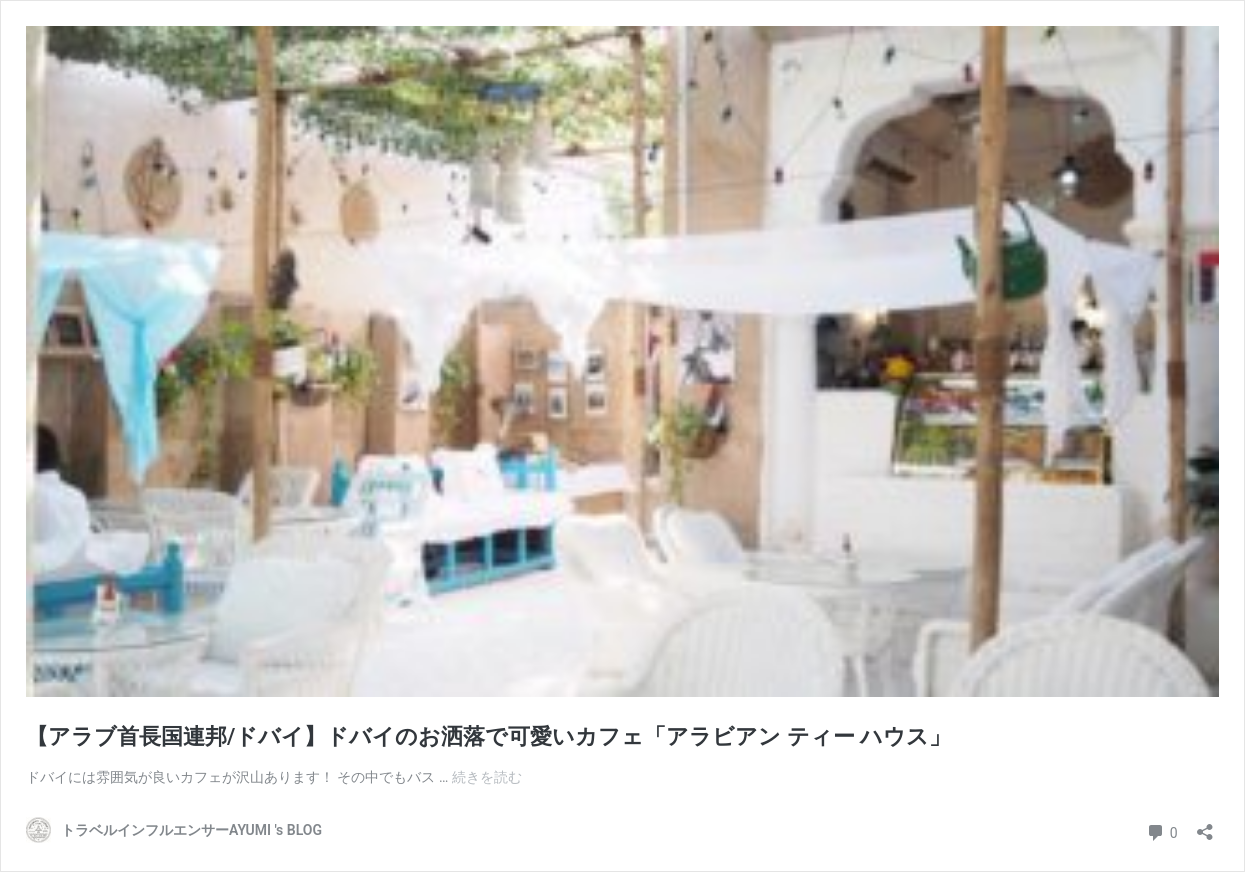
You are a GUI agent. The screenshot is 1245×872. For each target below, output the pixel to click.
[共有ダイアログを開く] (1205, 825)
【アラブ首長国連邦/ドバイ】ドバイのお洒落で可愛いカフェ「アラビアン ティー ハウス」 (488, 736)
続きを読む (487, 777)
